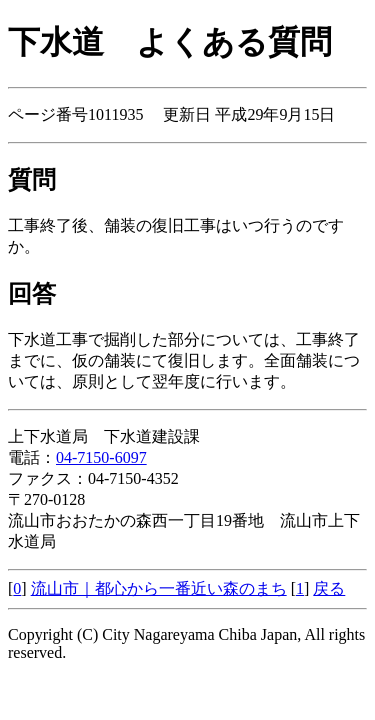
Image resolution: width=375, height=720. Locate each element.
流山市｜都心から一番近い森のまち (159, 588)
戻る (329, 588)
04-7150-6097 (101, 457)
